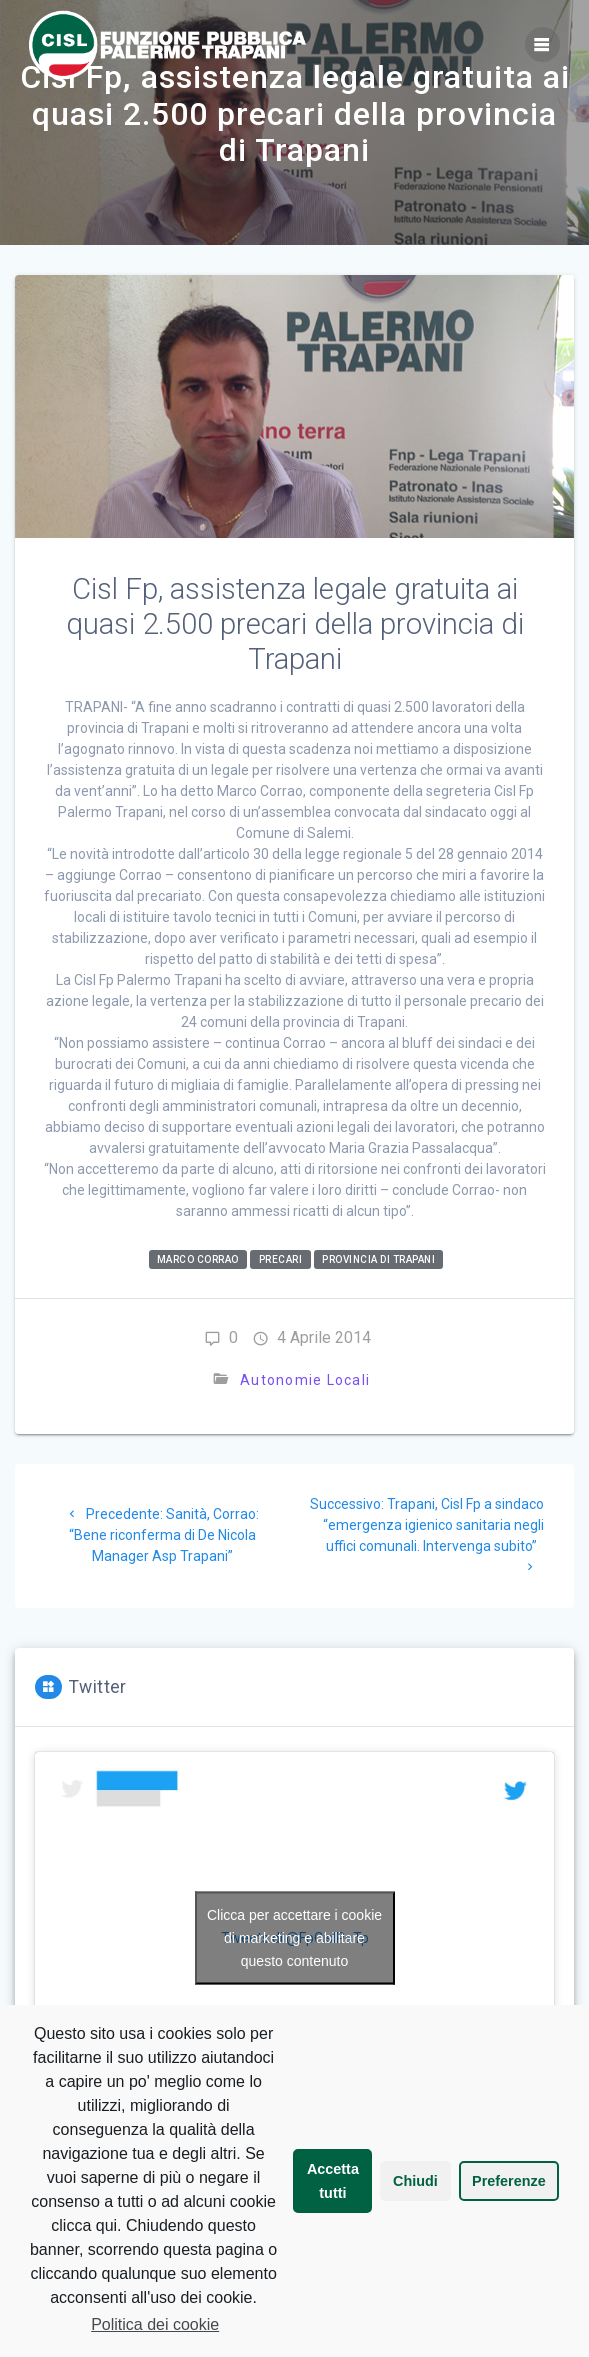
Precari (281, 1259)
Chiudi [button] (415, 2181)
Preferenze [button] (509, 2181)
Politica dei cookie (155, 2324)
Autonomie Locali (305, 1380)
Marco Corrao (198, 1259)
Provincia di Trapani (378, 1259)
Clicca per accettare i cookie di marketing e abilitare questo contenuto (294, 1938)
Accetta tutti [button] (333, 2181)
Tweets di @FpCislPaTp (295, 1938)
